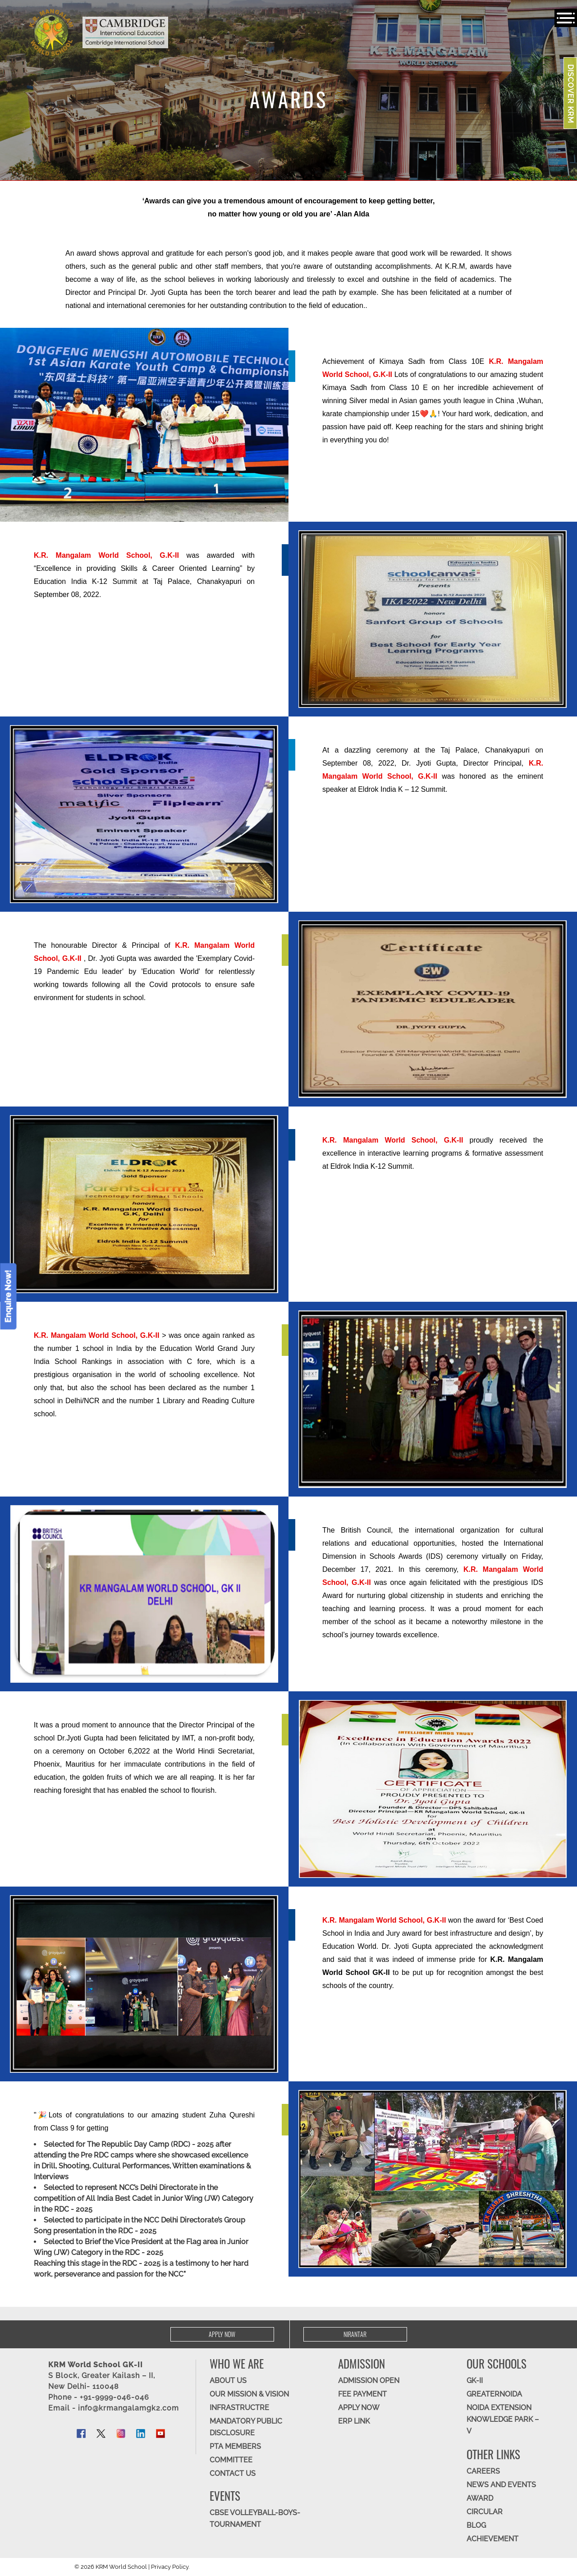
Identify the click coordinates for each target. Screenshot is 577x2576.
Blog (476, 2525)
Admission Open (368, 2380)
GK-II (475, 2380)
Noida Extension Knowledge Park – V (503, 2419)
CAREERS (483, 2471)
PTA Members (235, 2446)
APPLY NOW (359, 2407)
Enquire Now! (8, 1296)
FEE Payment (362, 2394)
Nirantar (354, 2334)
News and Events (501, 2484)
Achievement (492, 2539)
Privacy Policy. (170, 2566)
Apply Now (222, 2334)
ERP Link (354, 2421)
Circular (485, 2511)
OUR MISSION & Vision (249, 2394)
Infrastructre (239, 2407)
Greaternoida (494, 2394)
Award (480, 2498)
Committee (231, 2460)
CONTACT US (233, 2473)
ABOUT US (228, 2380)
